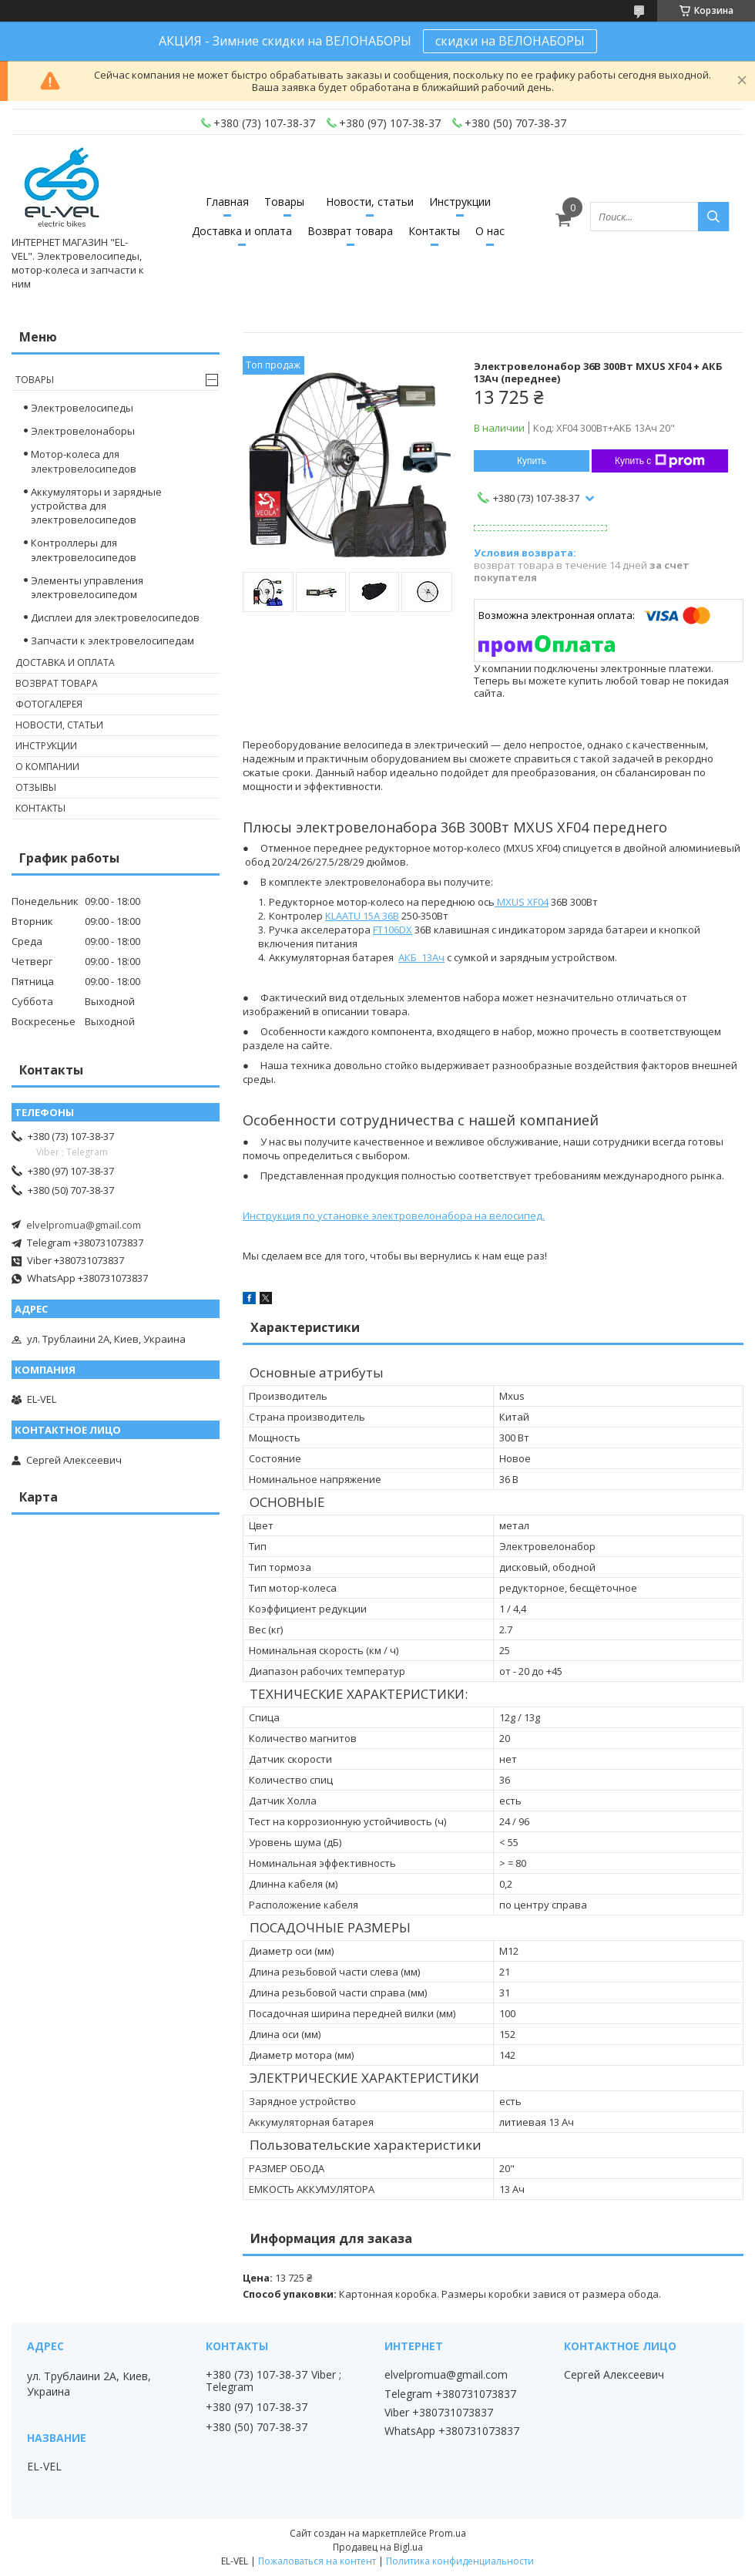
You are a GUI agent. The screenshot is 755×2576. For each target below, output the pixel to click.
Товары (284, 201)
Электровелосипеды (82, 408)
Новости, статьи (370, 201)
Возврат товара (350, 231)
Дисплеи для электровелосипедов (115, 617)
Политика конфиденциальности (460, 2561)
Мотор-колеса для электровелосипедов (83, 461)
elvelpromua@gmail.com (83, 1225)
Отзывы (35, 787)
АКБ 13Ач (421, 957)
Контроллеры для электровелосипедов (83, 549)
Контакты (434, 231)
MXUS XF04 (522, 902)
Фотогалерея (48, 704)
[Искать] (713, 216)
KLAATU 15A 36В (362, 916)
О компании (47, 766)
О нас (490, 231)
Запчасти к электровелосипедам (112, 640)
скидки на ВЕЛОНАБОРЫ (510, 40)
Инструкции (460, 201)
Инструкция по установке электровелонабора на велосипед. (394, 1215)
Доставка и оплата (242, 231)
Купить (531, 461)
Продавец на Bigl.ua (378, 2547)
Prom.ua (447, 2533)
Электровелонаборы (83, 431)
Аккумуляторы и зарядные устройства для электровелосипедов (96, 505)
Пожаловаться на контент (317, 2561)
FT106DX (392, 930)
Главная (227, 201)
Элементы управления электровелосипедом (87, 587)
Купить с (660, 461)
